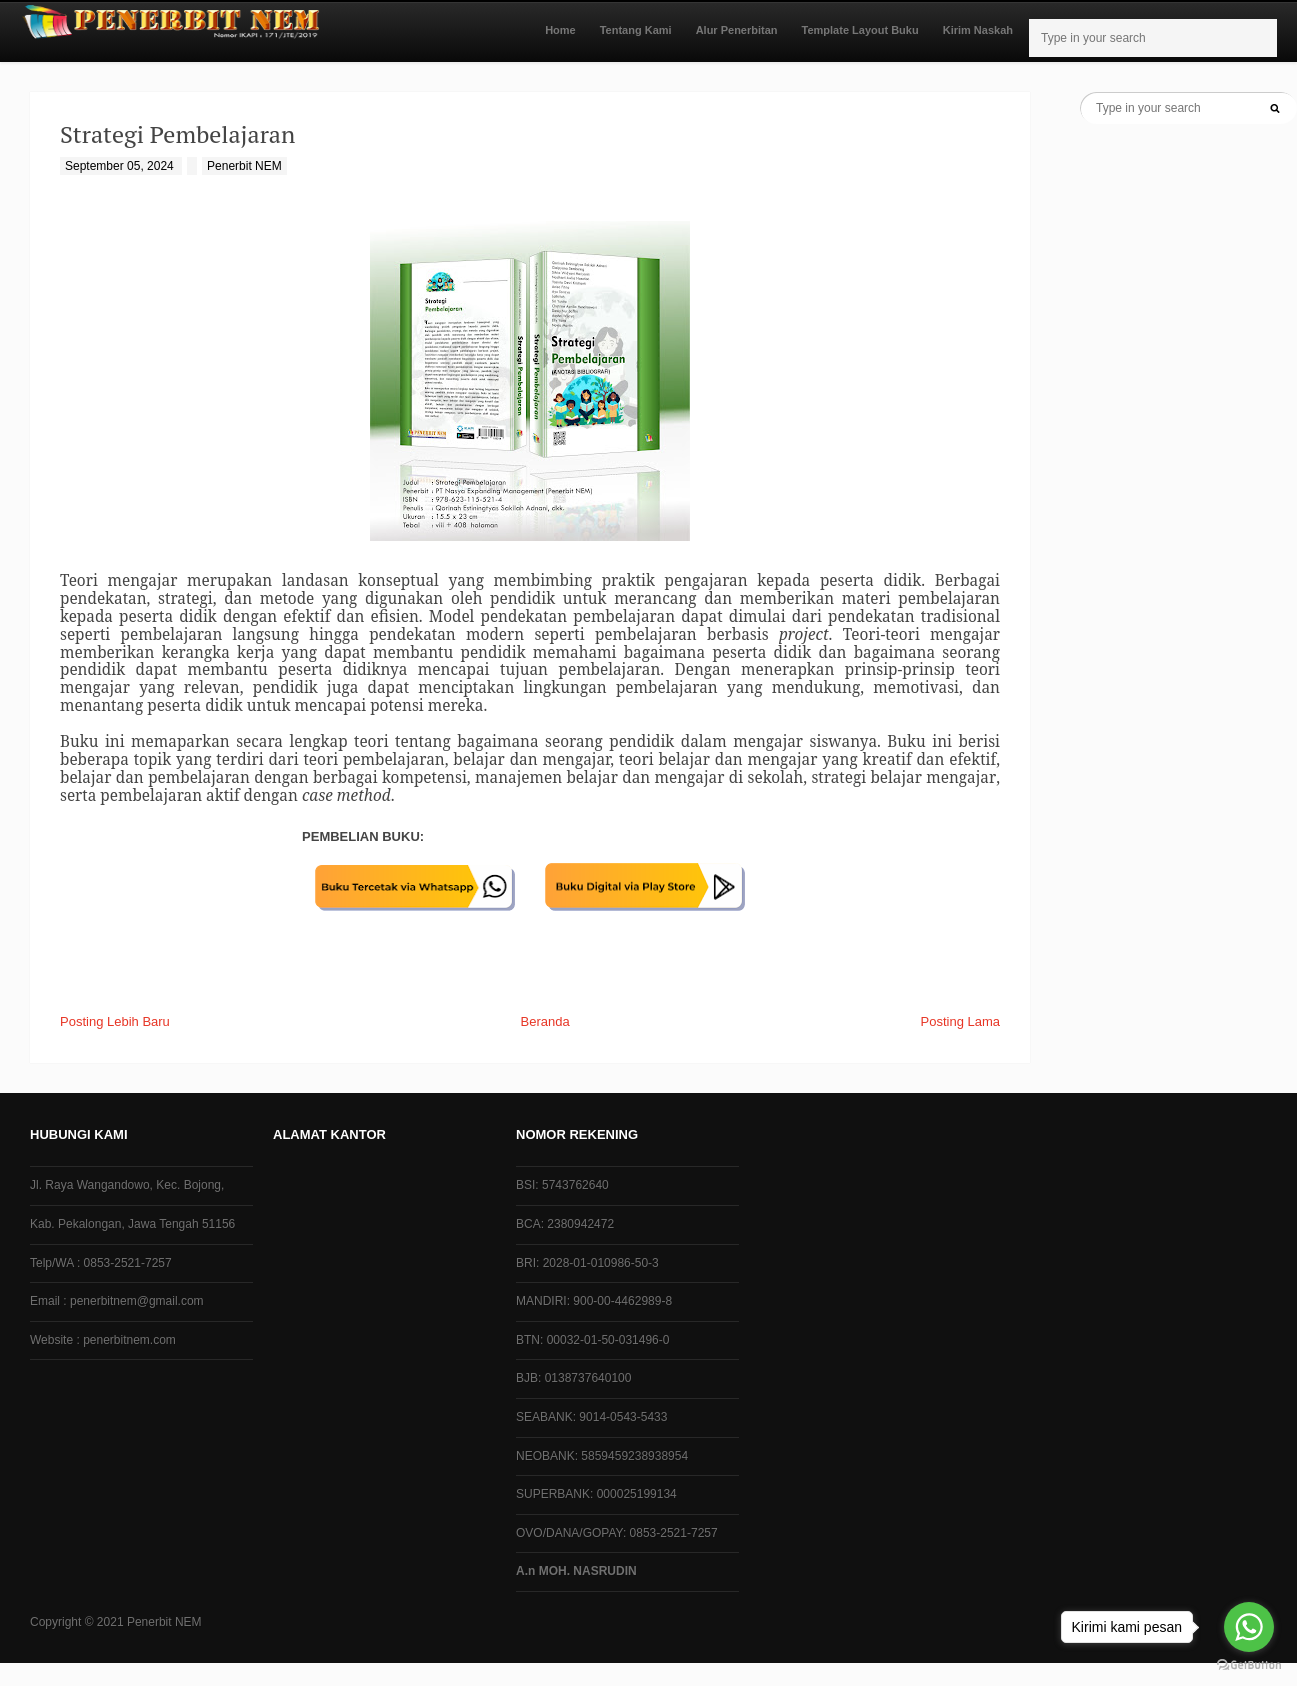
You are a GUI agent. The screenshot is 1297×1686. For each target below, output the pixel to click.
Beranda (545, 1021)
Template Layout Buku (860, 30)
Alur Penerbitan (737, 30)
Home (560, 30)
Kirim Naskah (978, 30)
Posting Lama (961, 1021)
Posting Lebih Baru (115, 1021)
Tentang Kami (636, 30)
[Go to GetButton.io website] (1249, 1665)
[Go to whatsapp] (1249, 1627)
